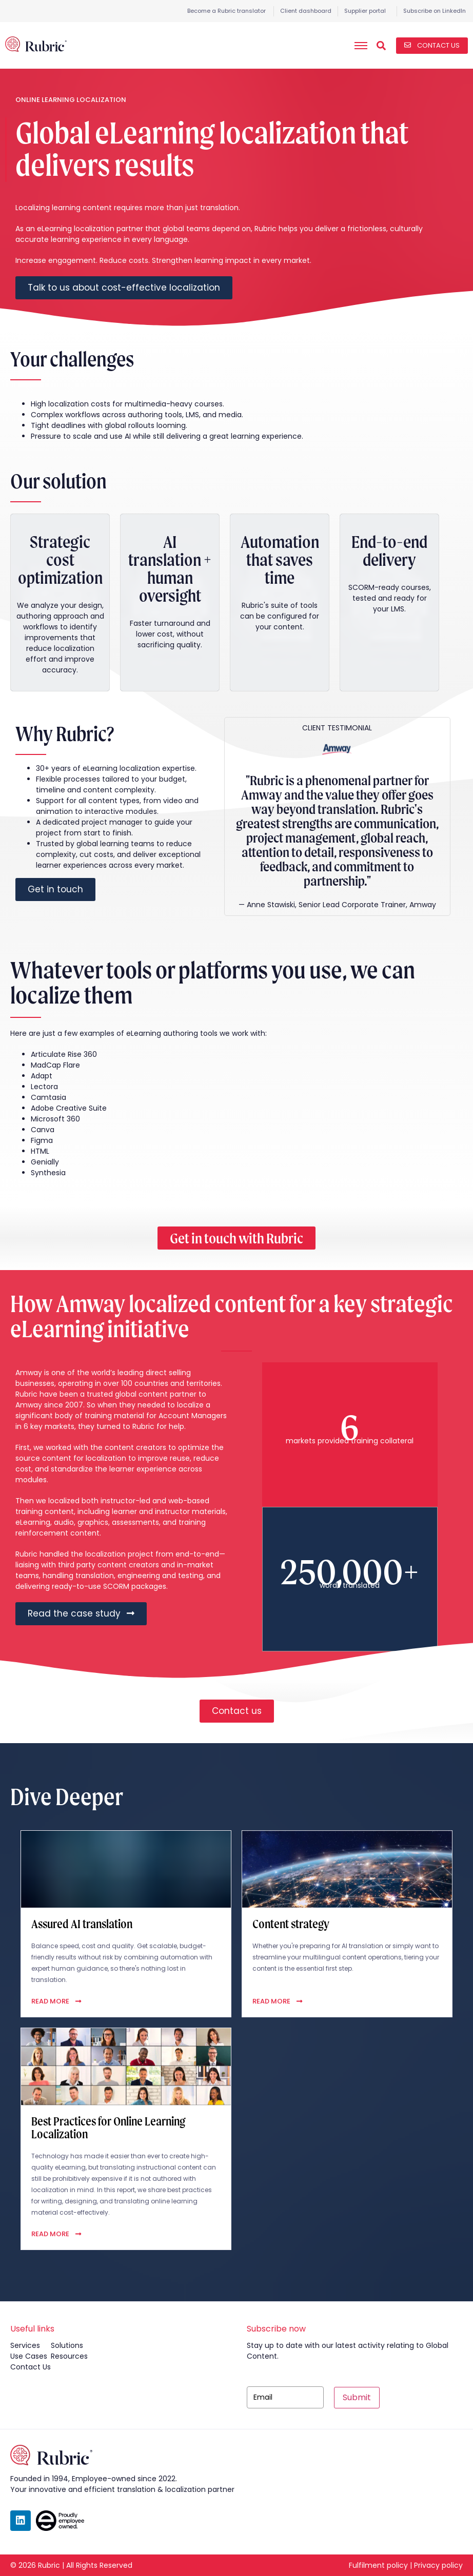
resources (69, 2356)
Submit (357, 2397)
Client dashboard (305, 11)
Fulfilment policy (378, 2565)
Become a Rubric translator (226, 11)
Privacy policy (438, 2565)
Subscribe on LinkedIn (434, 11)
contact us (30, 2367)
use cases (28, 2356)
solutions (67, 2345)
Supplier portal (365, 11)
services (25, 2345)
